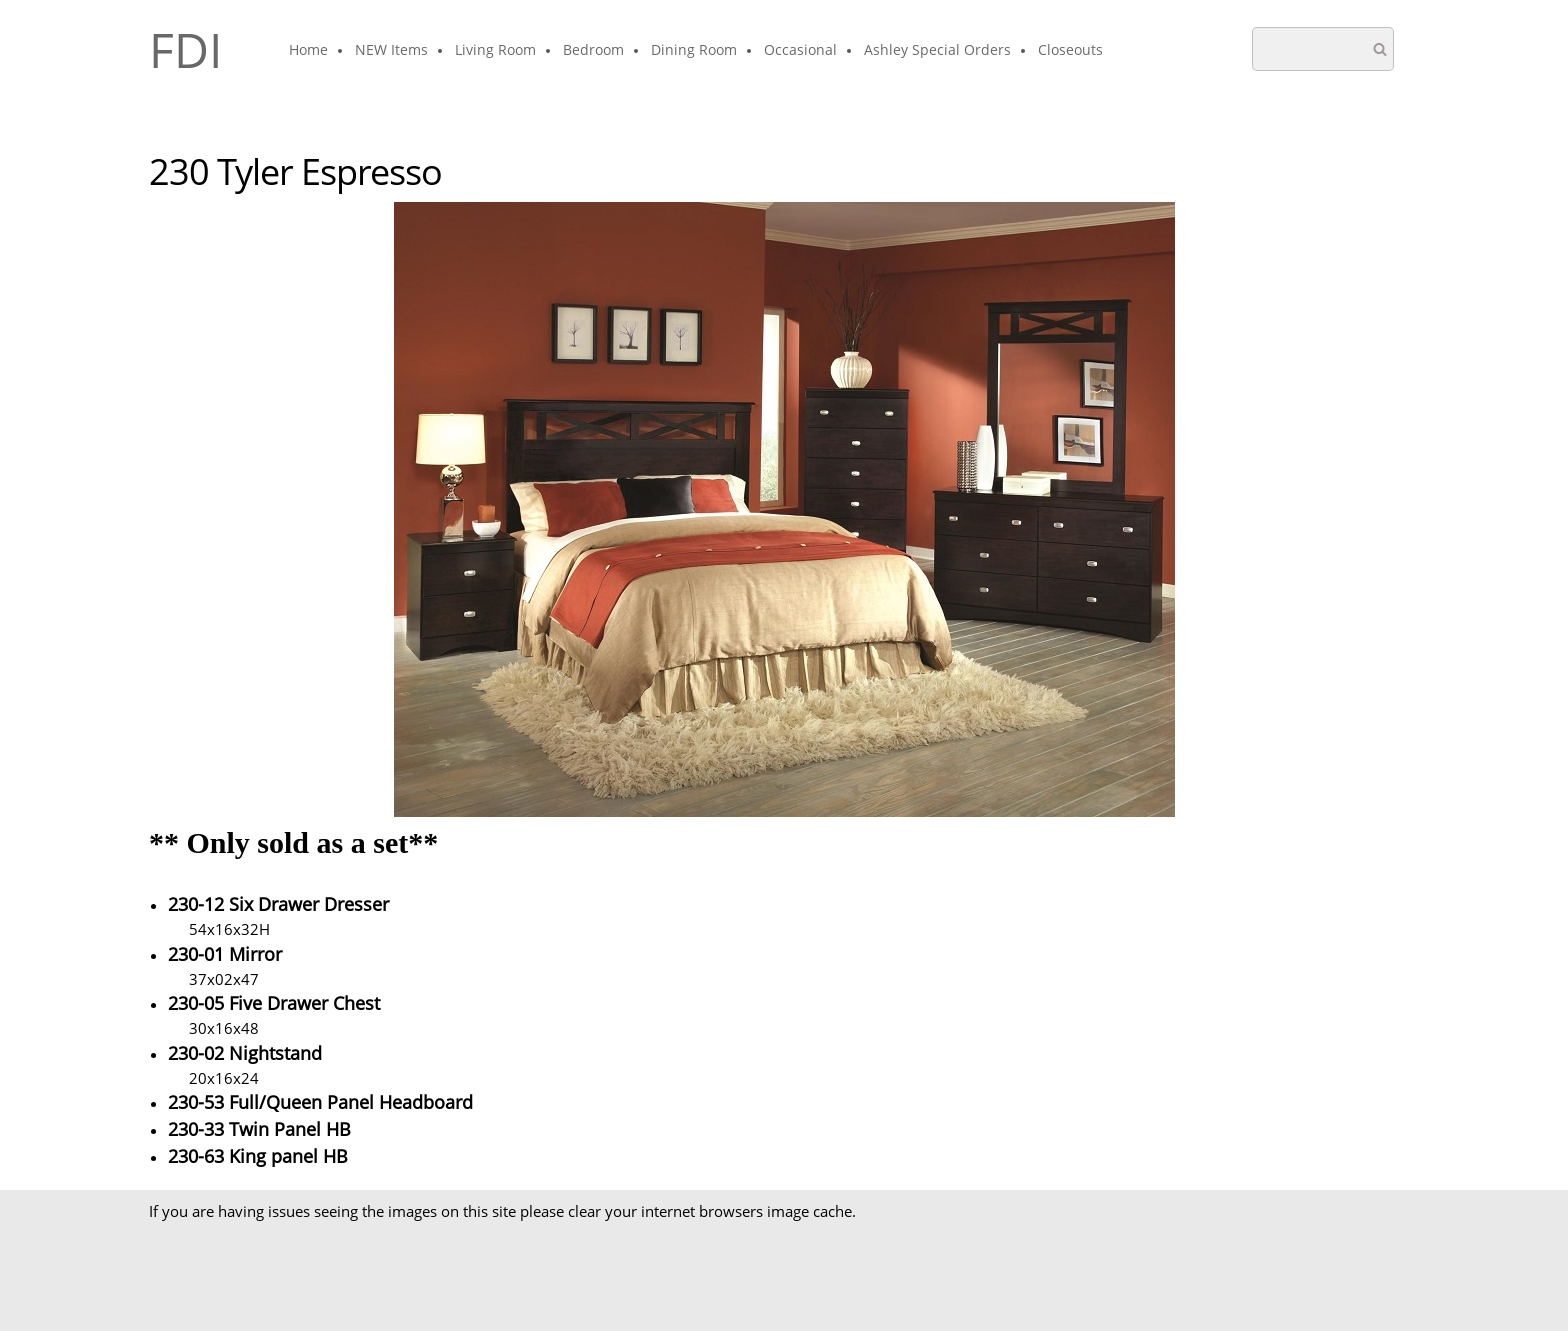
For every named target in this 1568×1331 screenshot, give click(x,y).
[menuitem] (309, 51)
